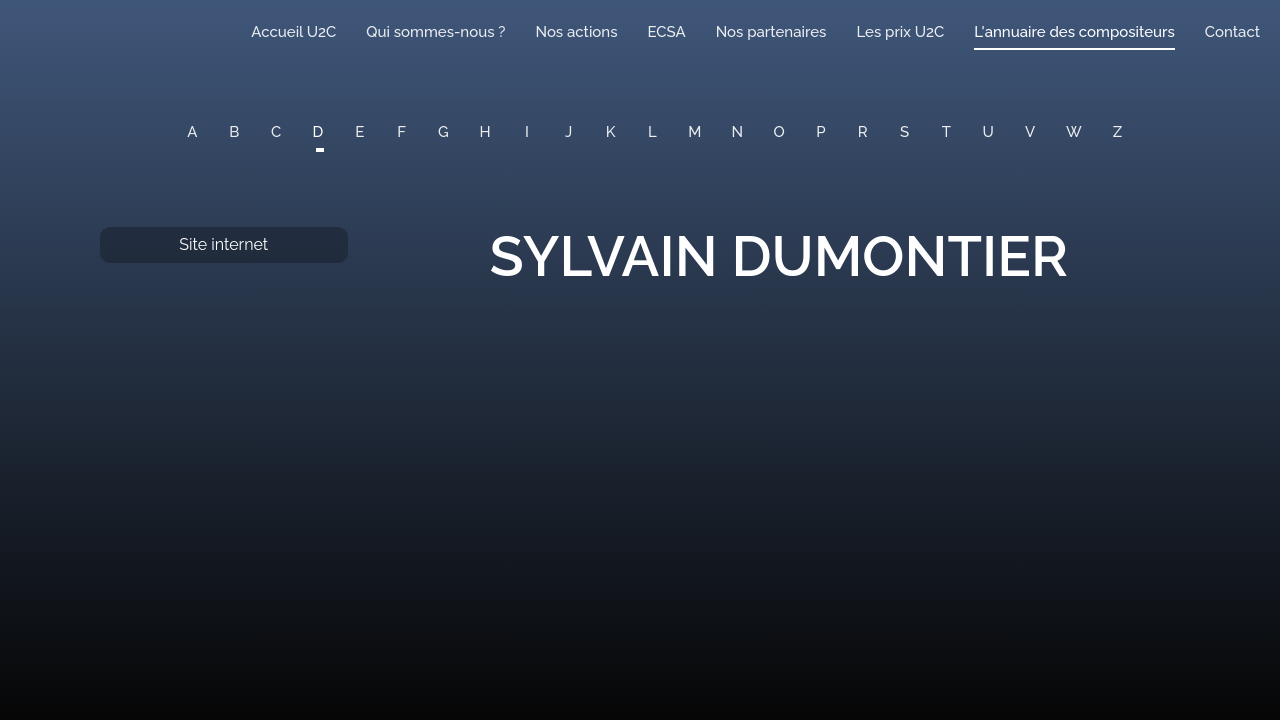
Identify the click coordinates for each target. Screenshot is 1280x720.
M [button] (694, 132)
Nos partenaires (771, 32)
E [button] (359, 132)
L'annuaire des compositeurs (1074, 32)
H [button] (485, 132)
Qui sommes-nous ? (435, 32)
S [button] (904, 132)
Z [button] (1117, 132)
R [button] (863, 132)
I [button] (527, 132)
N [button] (738, 132)
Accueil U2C (293, 32)
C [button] (276, 132)
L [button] (652, 132)
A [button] (192, 132)
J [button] (568, 132)
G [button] (443, 132)
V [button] (1030, 132)
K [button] (611, 132)
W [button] (1074, 132)
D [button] (318, 132)
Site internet (223, 244)
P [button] (820, 132)
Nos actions (576, 32)
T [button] (946, 132)
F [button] (401, 132)
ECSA (667, 32)
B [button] (234, 132)
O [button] (779, 132)
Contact (1232, 32)
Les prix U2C (900, 32)
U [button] (988, 132)
